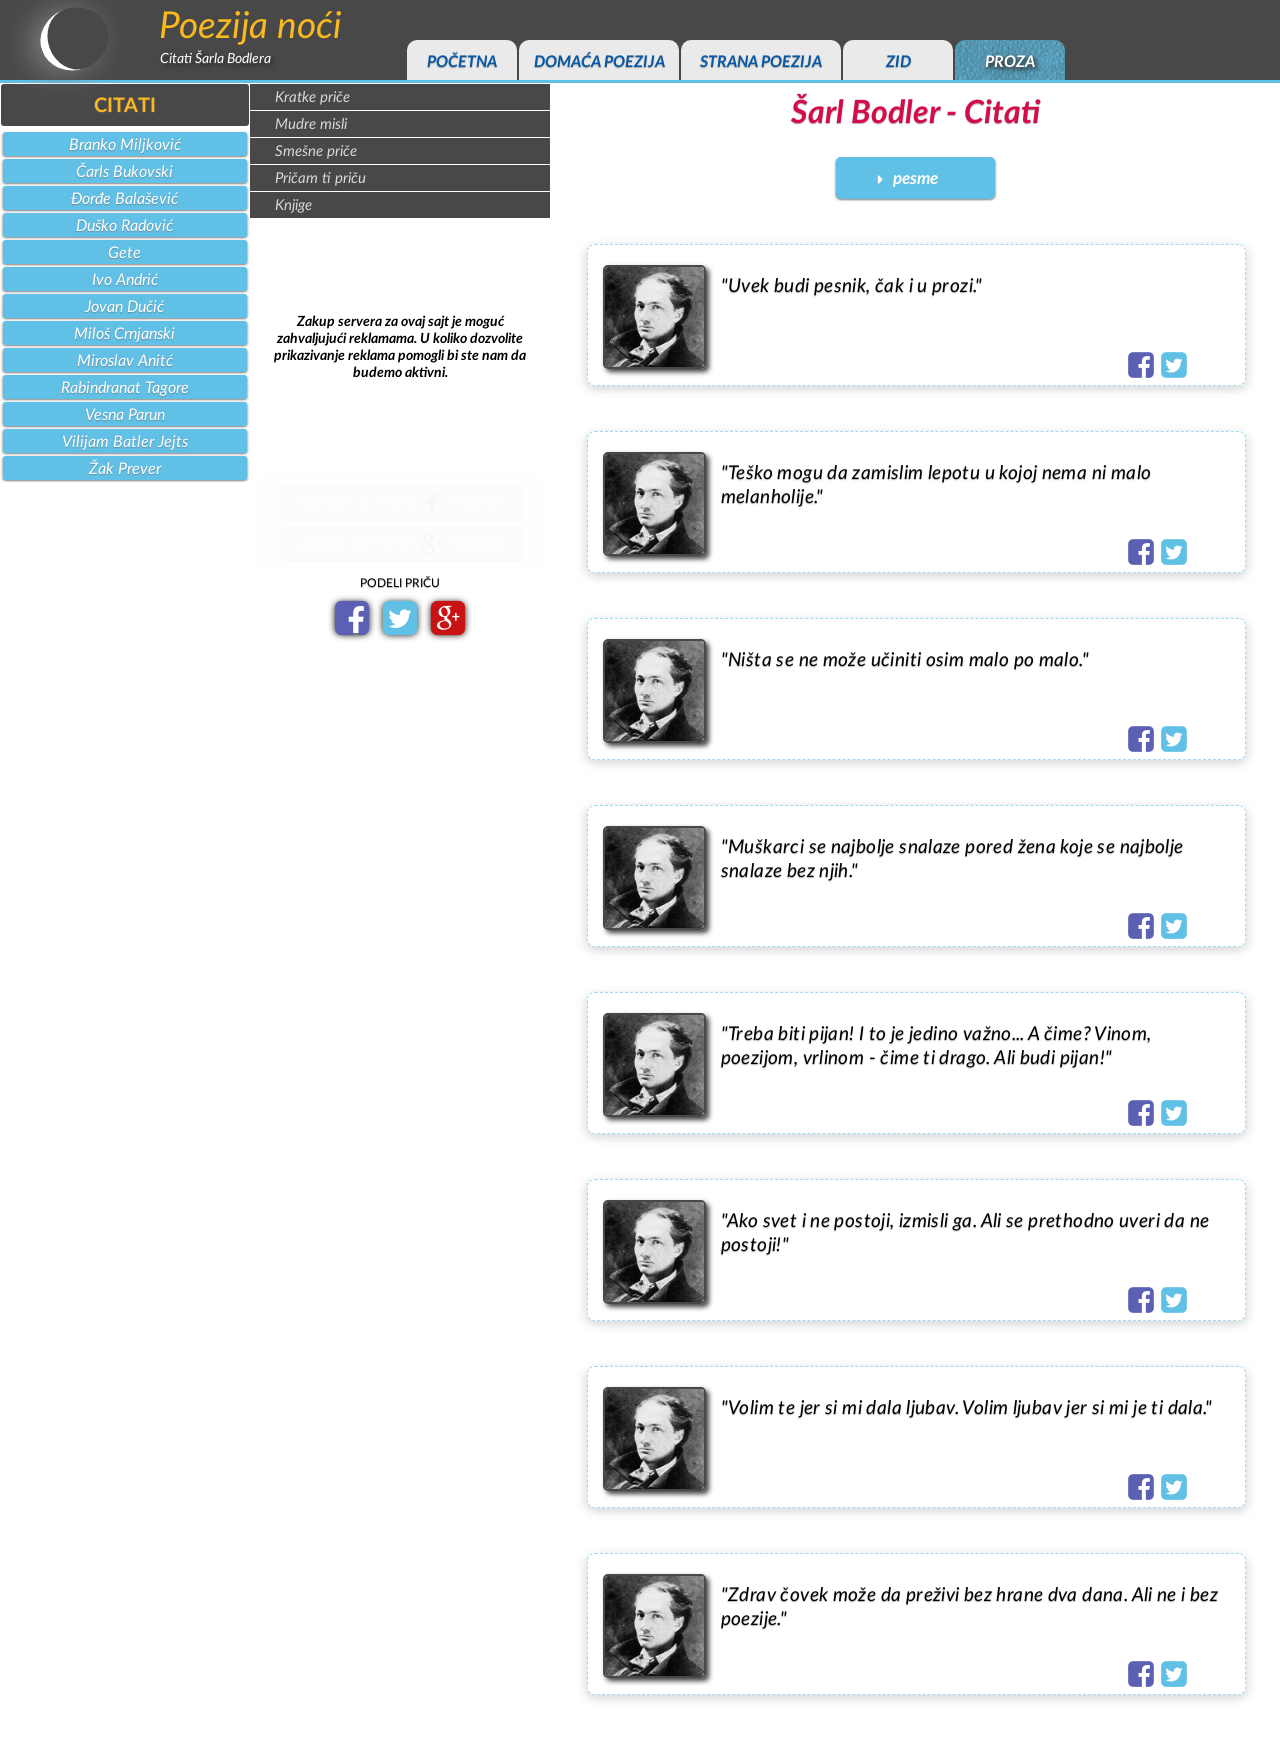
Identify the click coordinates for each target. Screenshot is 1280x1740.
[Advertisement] (400, 348)
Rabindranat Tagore (125, 388)
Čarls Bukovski (124, 172)
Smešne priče (316, 151)
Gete (124, 253)
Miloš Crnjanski (124, 334)
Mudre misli (311, 124)
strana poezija (761, 62)
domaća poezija (599, 62)
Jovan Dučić (124, 307)
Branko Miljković (125, 145)
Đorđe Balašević (124, 199)
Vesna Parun (125, 415)
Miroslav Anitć (125, 361)
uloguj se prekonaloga (401, 506)
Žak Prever (125, 469)
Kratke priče (312, 97)
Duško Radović (124, 226)
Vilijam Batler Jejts (125, 442)
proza (1010, 62)
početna (462, 62)
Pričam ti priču (320, 178)
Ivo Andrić (125, 280)
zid (898, 62)
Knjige (293, 205)
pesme (915, 178)
